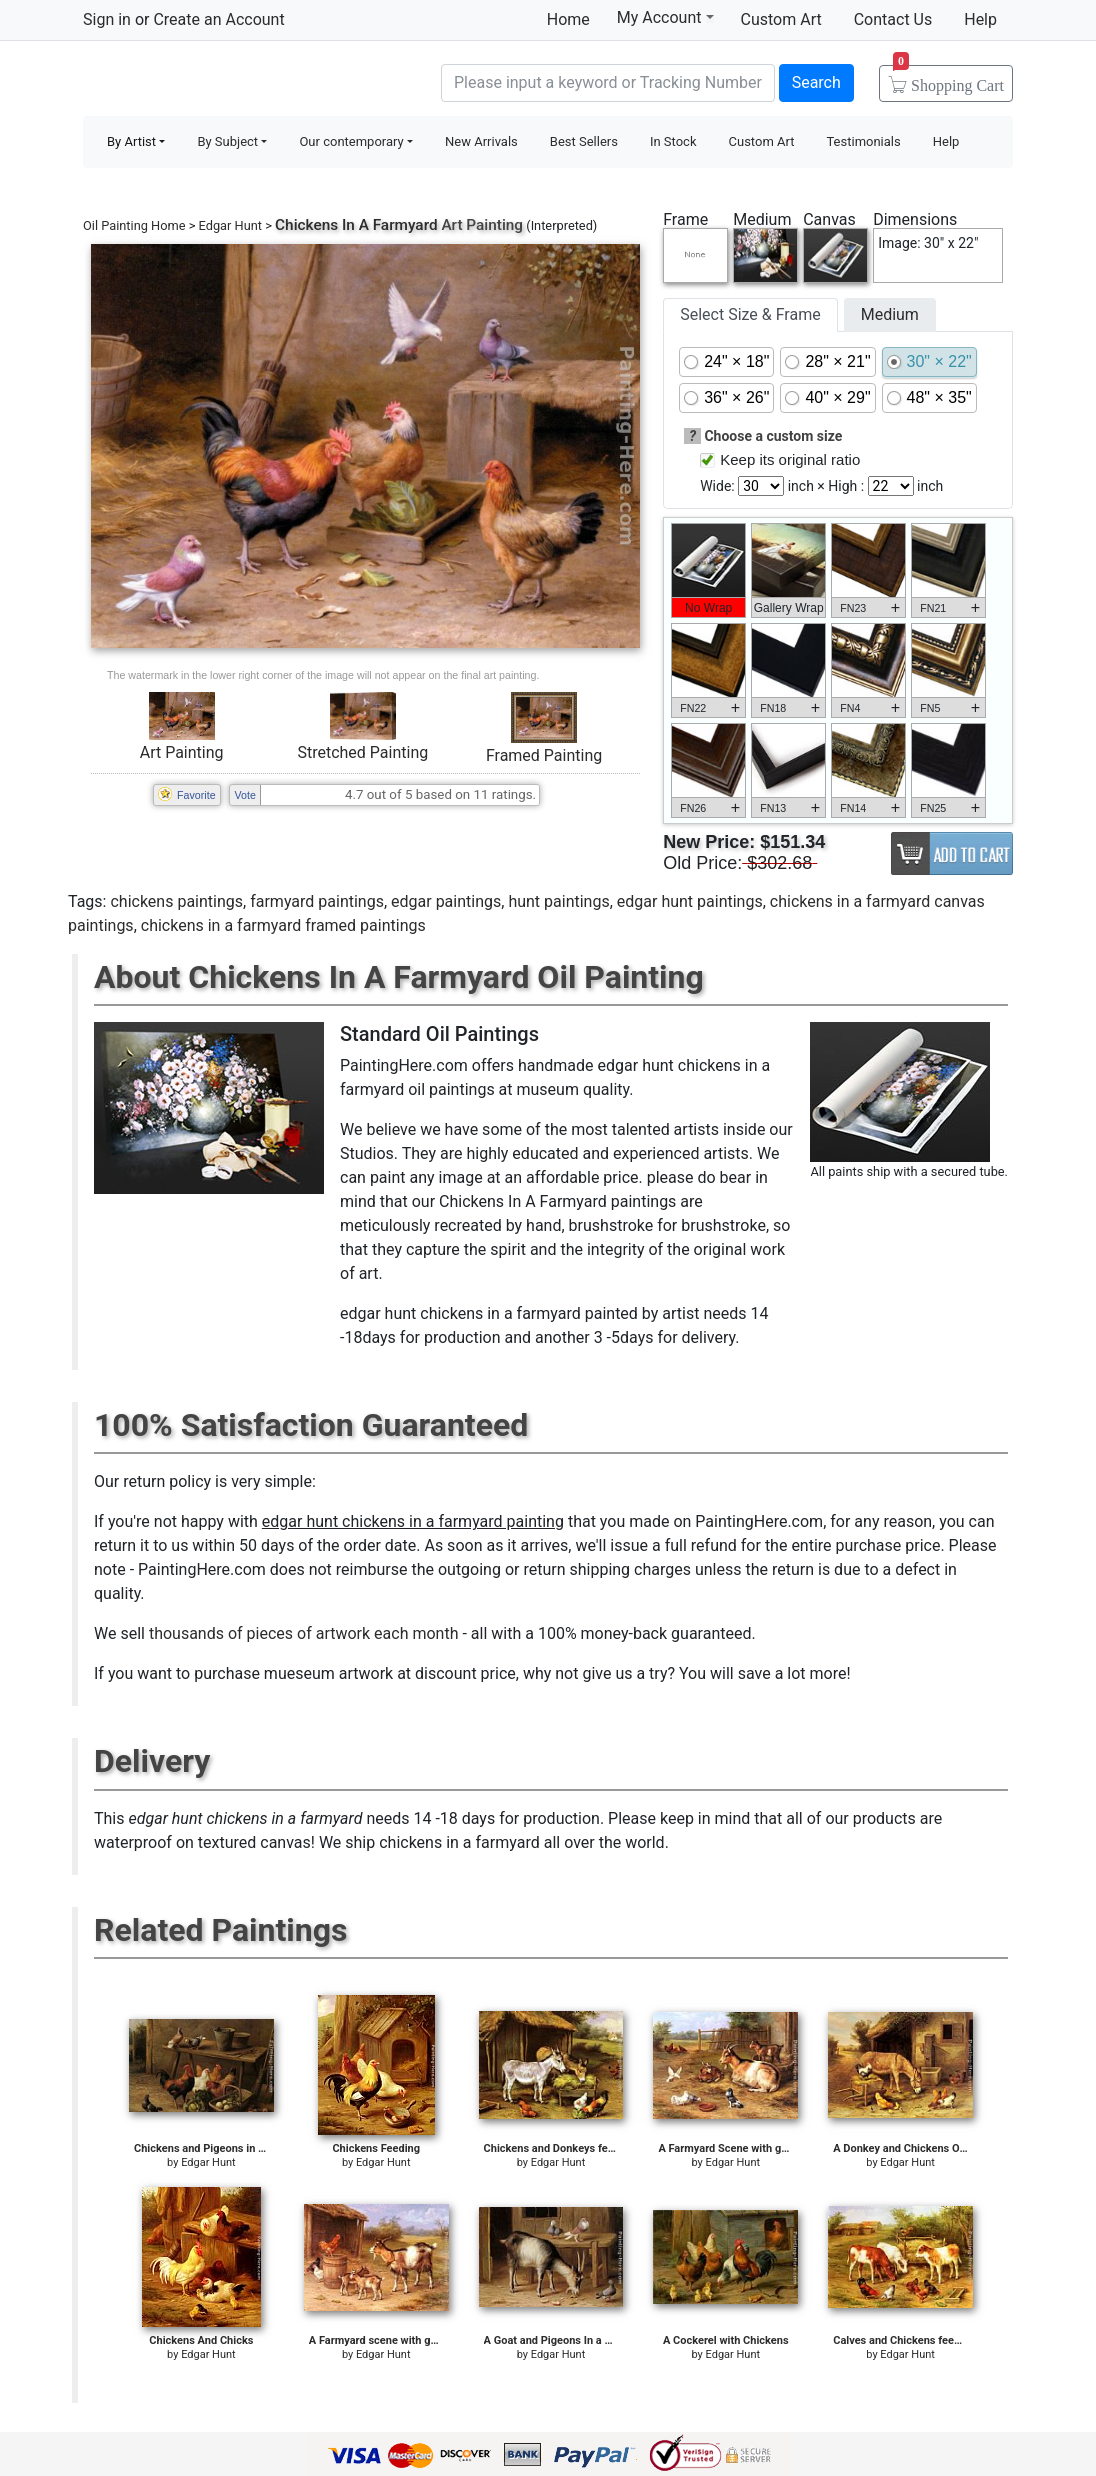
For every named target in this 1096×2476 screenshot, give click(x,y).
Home (568, 19)
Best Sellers (584, 141)
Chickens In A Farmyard (356, 225)
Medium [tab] (890, 314)
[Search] (608, 83)
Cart (948, 79)
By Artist (131, 141)
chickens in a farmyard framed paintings (283, 925)
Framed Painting (544, 755)
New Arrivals (481, 141)
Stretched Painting (362, 752)
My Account (665, 17)
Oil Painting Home (134, 225)
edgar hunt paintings (690, 901)
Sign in (107, 19)
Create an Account (218, 19)
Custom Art (781, 19)
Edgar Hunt (230, 225)
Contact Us (893, 19)
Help (980, 19)
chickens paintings (176, 901)
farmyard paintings (317, 901)
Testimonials (863, 141)
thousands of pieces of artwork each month (304, 1633)
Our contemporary (351, 141)
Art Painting (182, 752)
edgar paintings (446, 901)
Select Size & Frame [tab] (750, 314)
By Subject (227, 141)
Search (816, 82)
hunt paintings (558, 901)
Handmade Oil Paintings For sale (233, 80)
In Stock (673, 141)
